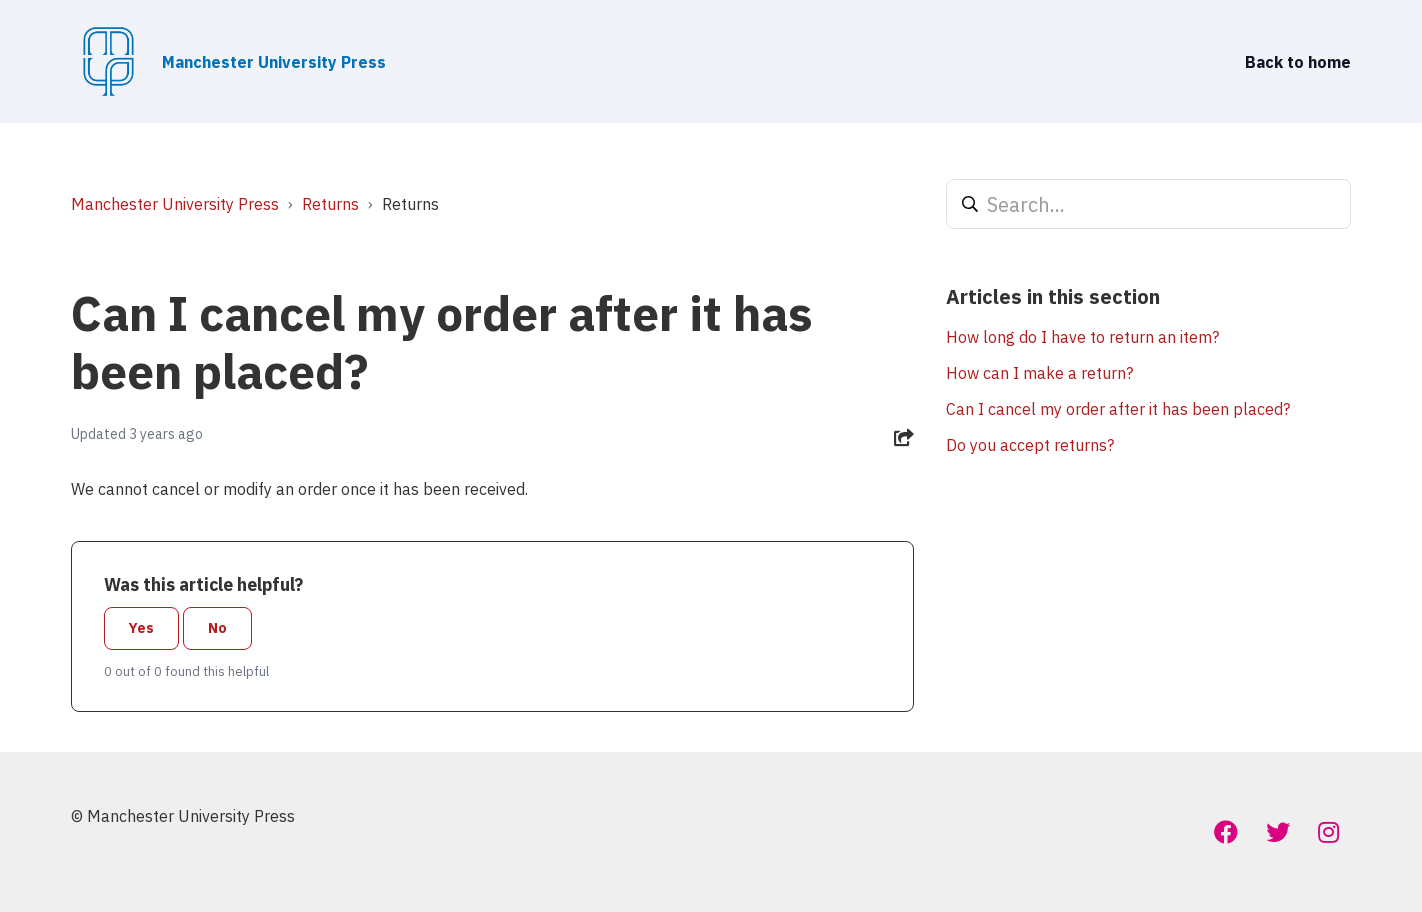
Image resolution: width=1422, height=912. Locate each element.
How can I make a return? (1039, 373)
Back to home (1298, 62)
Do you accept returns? (1030, 445)
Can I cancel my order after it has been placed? (1118, 409)
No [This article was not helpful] (217, 628)
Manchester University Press (175, 204)
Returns (330, 204)
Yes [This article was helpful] (141, 628)
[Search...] (1148, 204)
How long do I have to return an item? (1082, 337)
